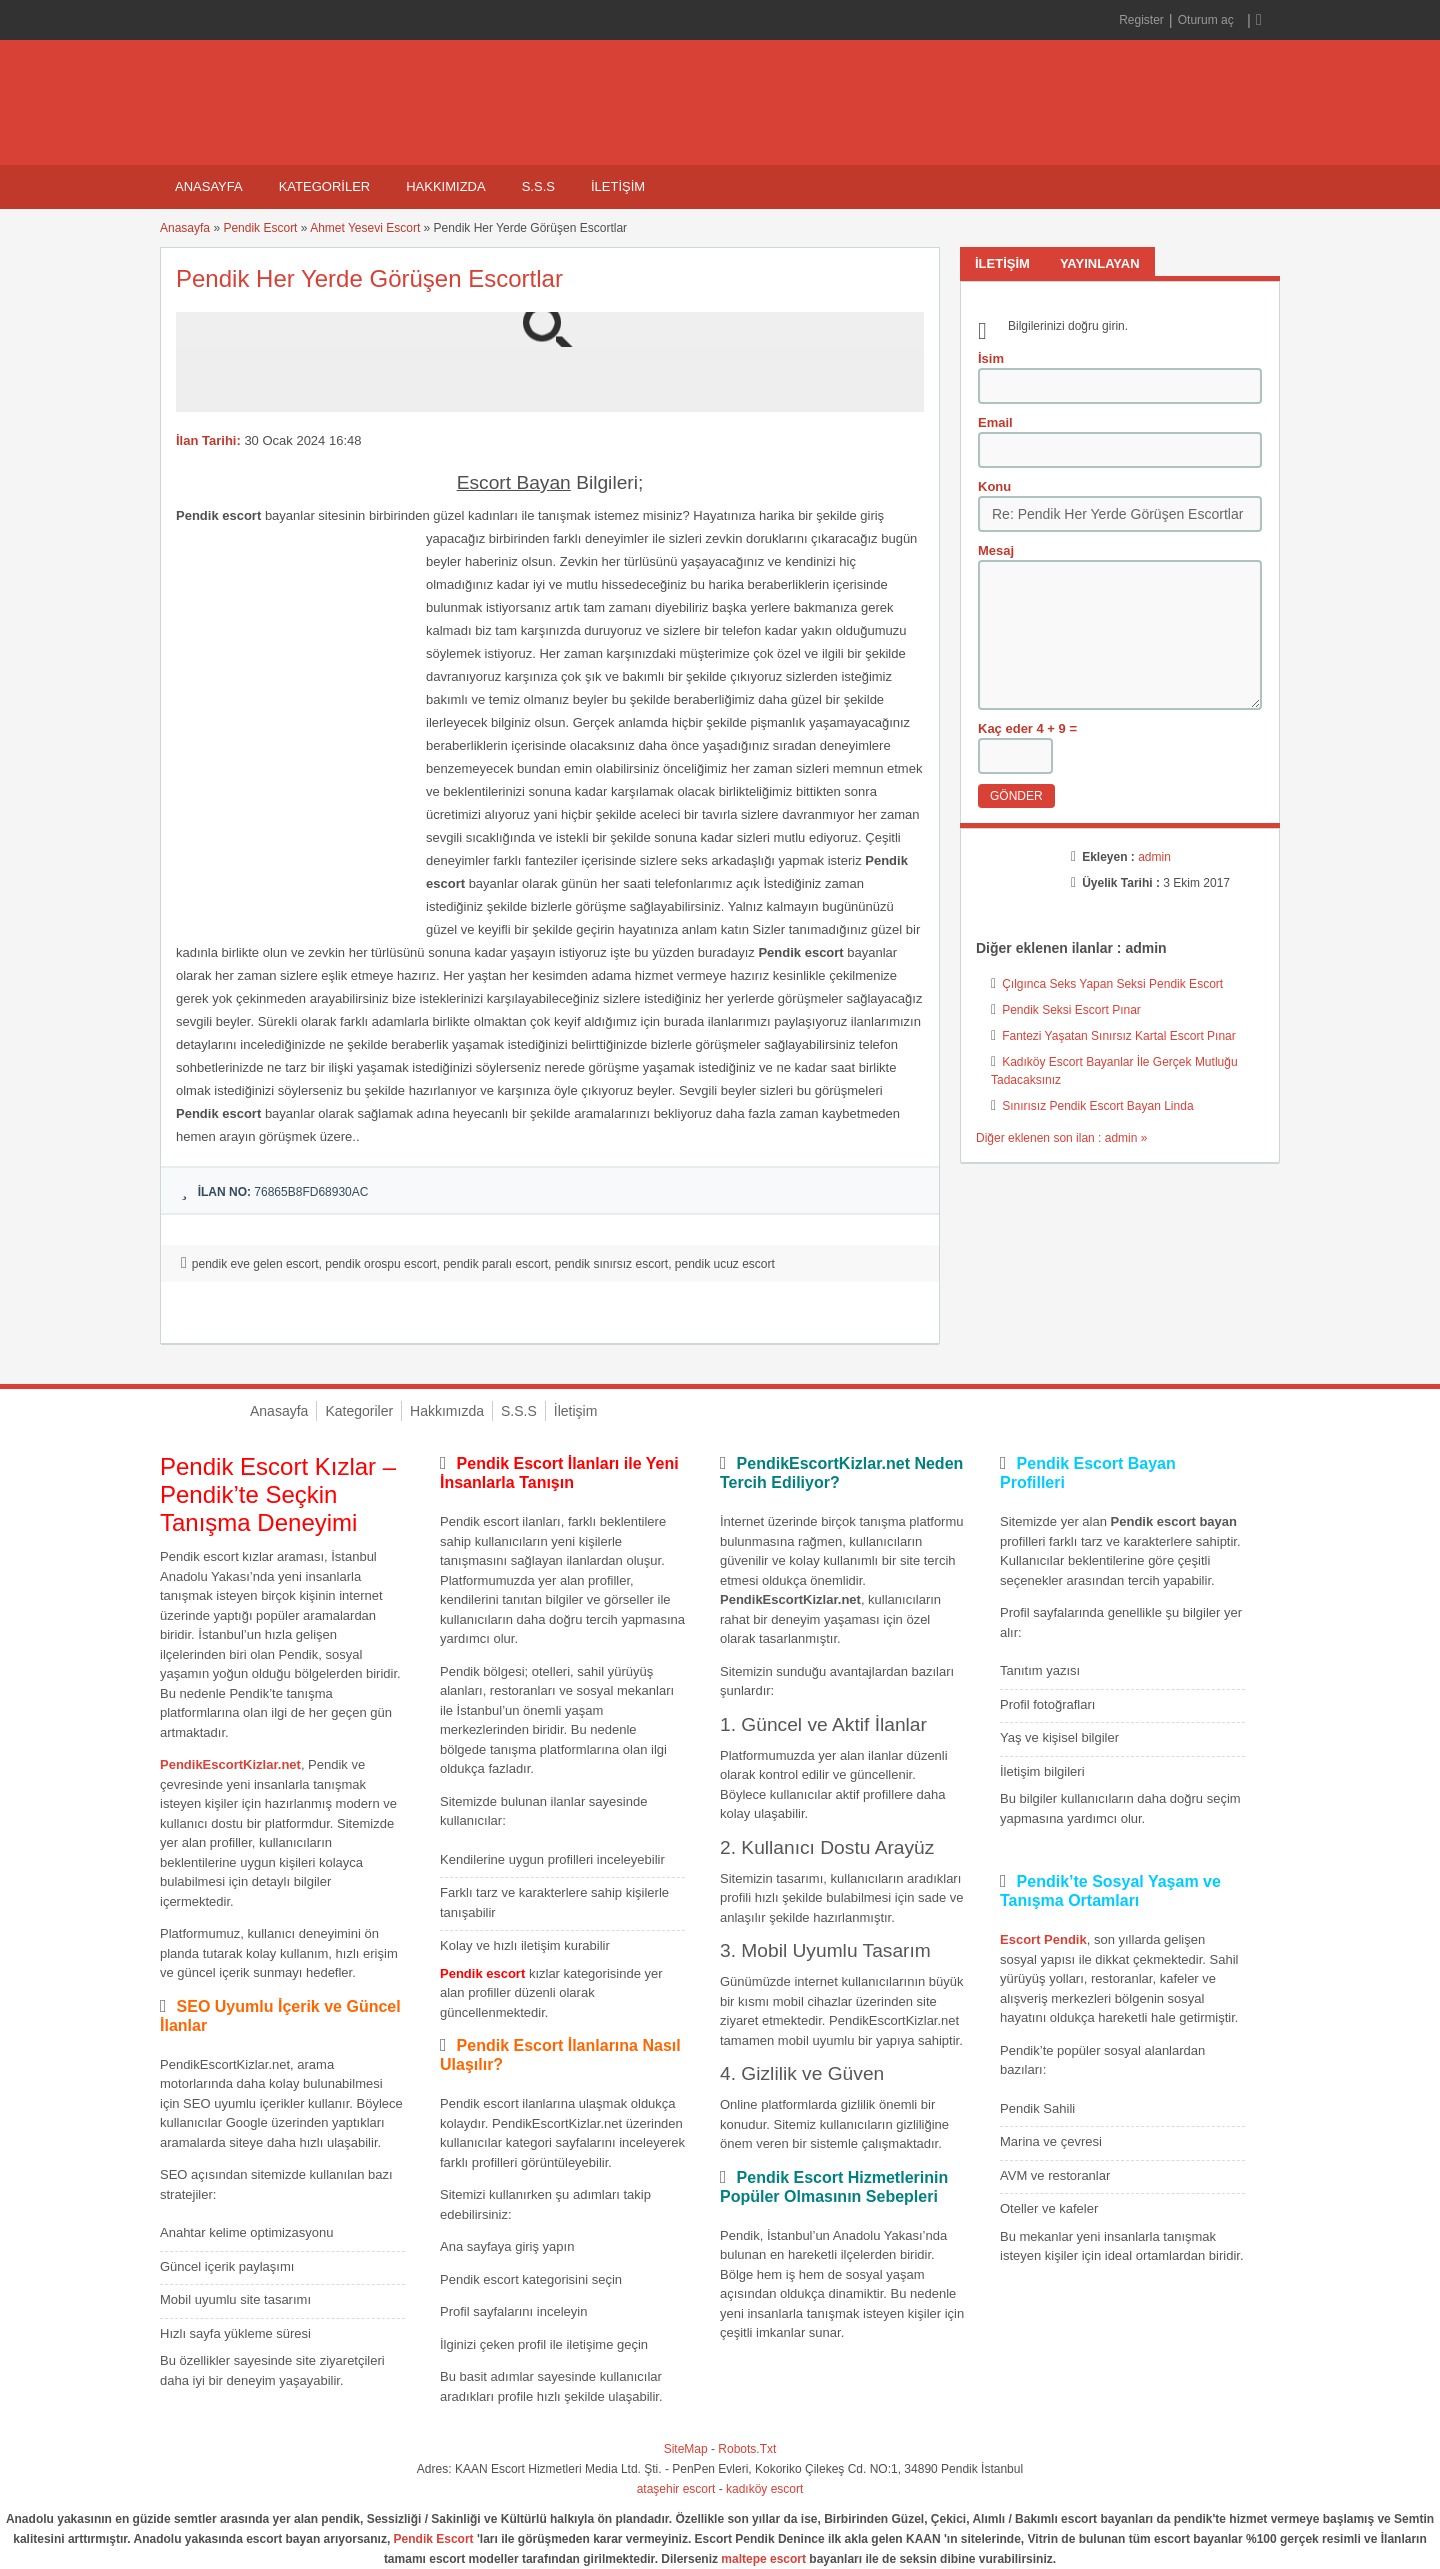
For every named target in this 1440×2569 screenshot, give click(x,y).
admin (1154, 857)
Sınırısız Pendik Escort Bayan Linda (1097, 1106)
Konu (994, 486)
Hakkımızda (445, 186)
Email (995, 422)
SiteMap (686, 2449)
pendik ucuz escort (725, 1264)
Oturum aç (1207, 20)
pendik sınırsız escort (611, 1264)
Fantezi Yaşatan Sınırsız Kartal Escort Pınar (1119, 1036)
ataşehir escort (676, 2489)
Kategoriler (325, 186)
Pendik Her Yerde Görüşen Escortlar (369, 278)
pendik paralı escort (495, 1264)
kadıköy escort (764, 2489)
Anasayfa (209, 186)
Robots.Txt (747, 2449)
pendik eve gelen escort (255, 1264)
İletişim (618, 186)
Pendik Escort (260, 228)
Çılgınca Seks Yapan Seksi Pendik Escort (1112, 984)
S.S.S (538, 186)
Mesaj (996, 550)
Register (1141, 20)
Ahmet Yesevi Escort (365, 228)
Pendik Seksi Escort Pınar (1071, 1010)
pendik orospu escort (380, 1264)
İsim (991, 358)
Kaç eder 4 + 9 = (1027, 728)
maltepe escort (763, 2559)
